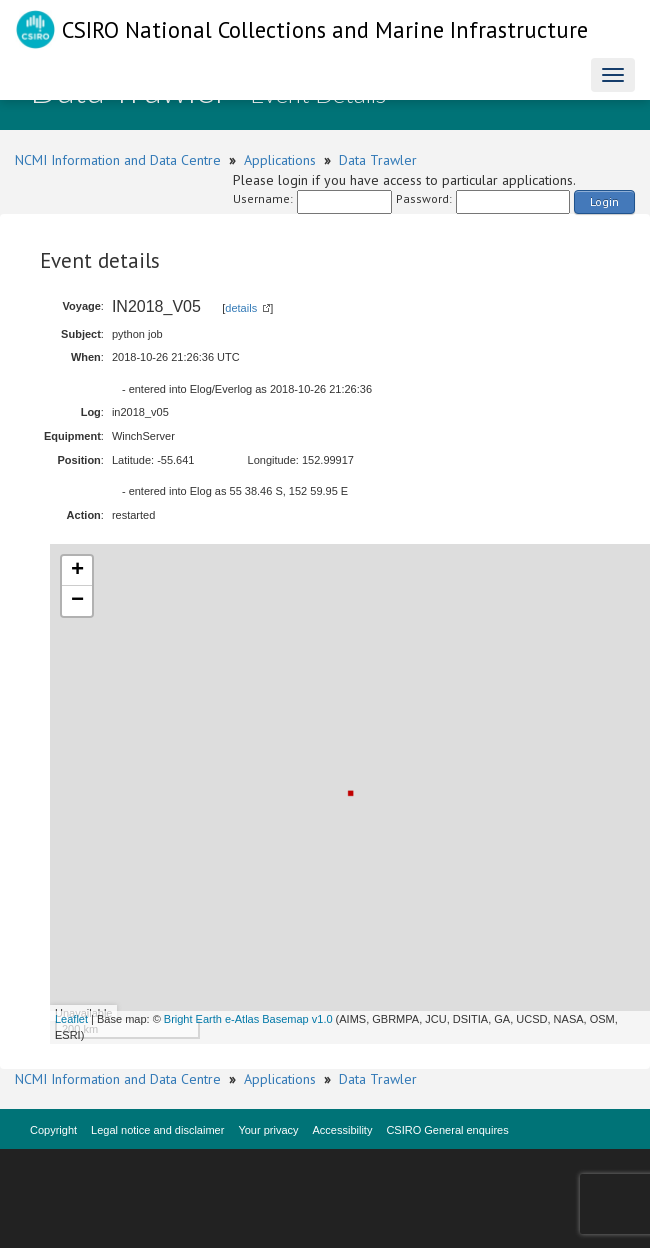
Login (604, 201)
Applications (280, 160)
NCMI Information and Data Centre (118, 160)
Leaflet (71, 1019)
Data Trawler (378, 160)
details (241, 308)
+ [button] (77, 571)
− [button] (77, 601)
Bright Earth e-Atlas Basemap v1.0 (248, 1019)
